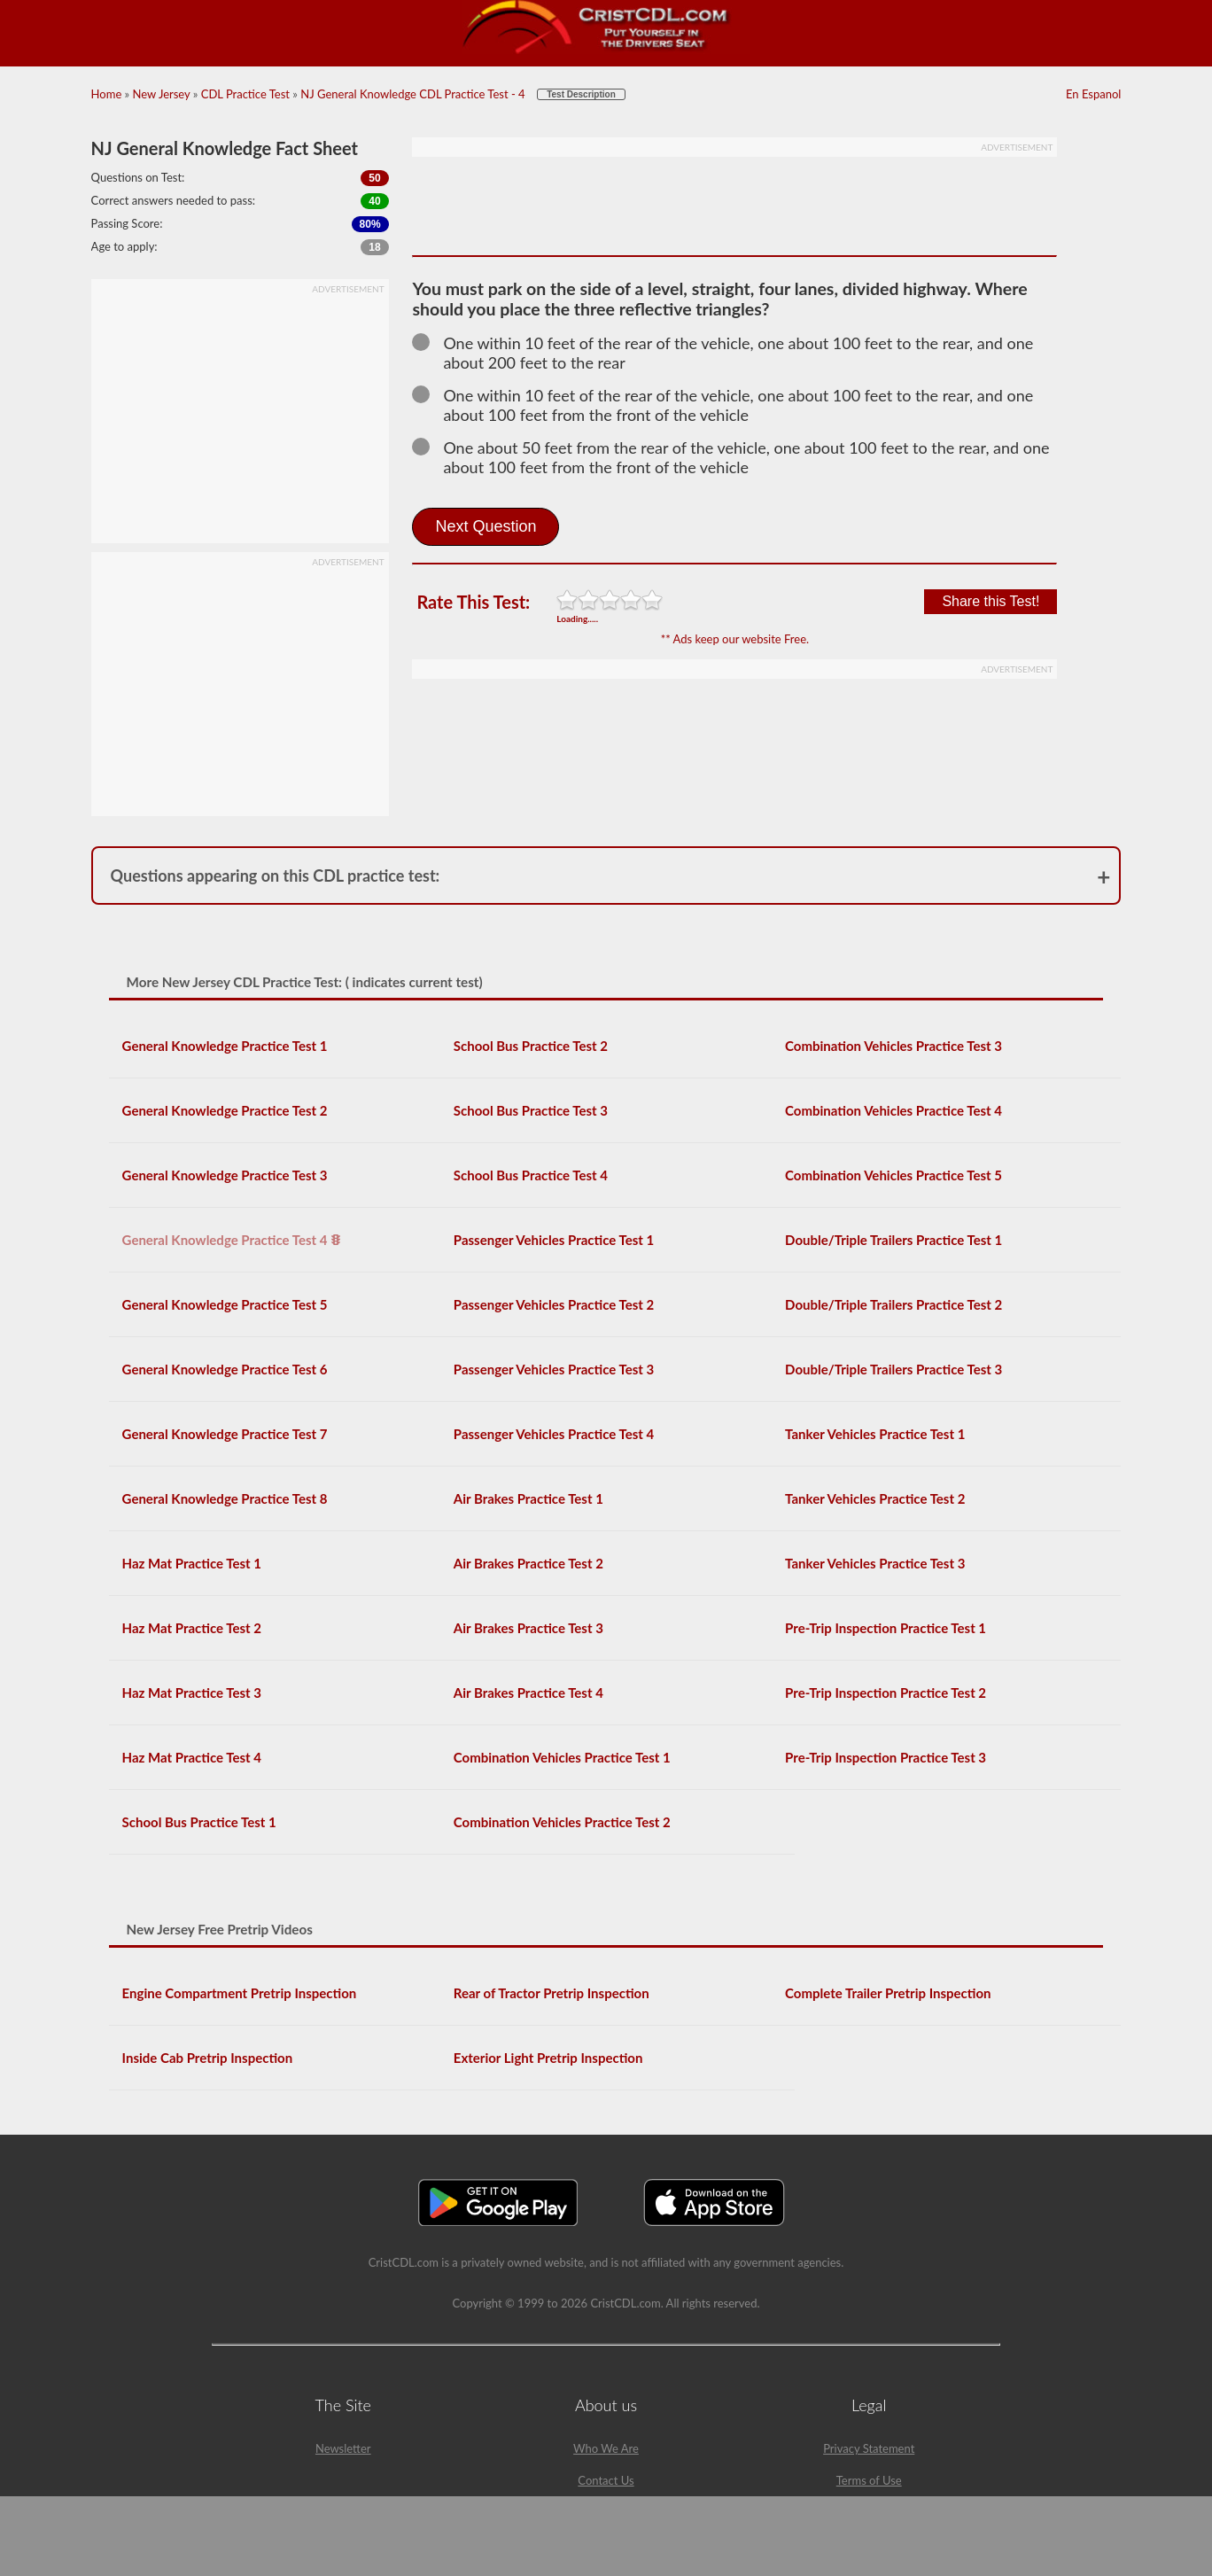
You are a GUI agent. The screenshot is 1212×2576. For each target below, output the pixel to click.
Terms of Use (869, 2480)
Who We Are (606, 2448)
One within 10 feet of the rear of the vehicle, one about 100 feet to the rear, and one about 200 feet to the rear (722, 352)
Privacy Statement (868, 2448)
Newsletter (343, 2448)
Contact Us (605, 2480)
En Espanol (1093, 94)
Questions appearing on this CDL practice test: (275, 875)
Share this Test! (990, 601)
